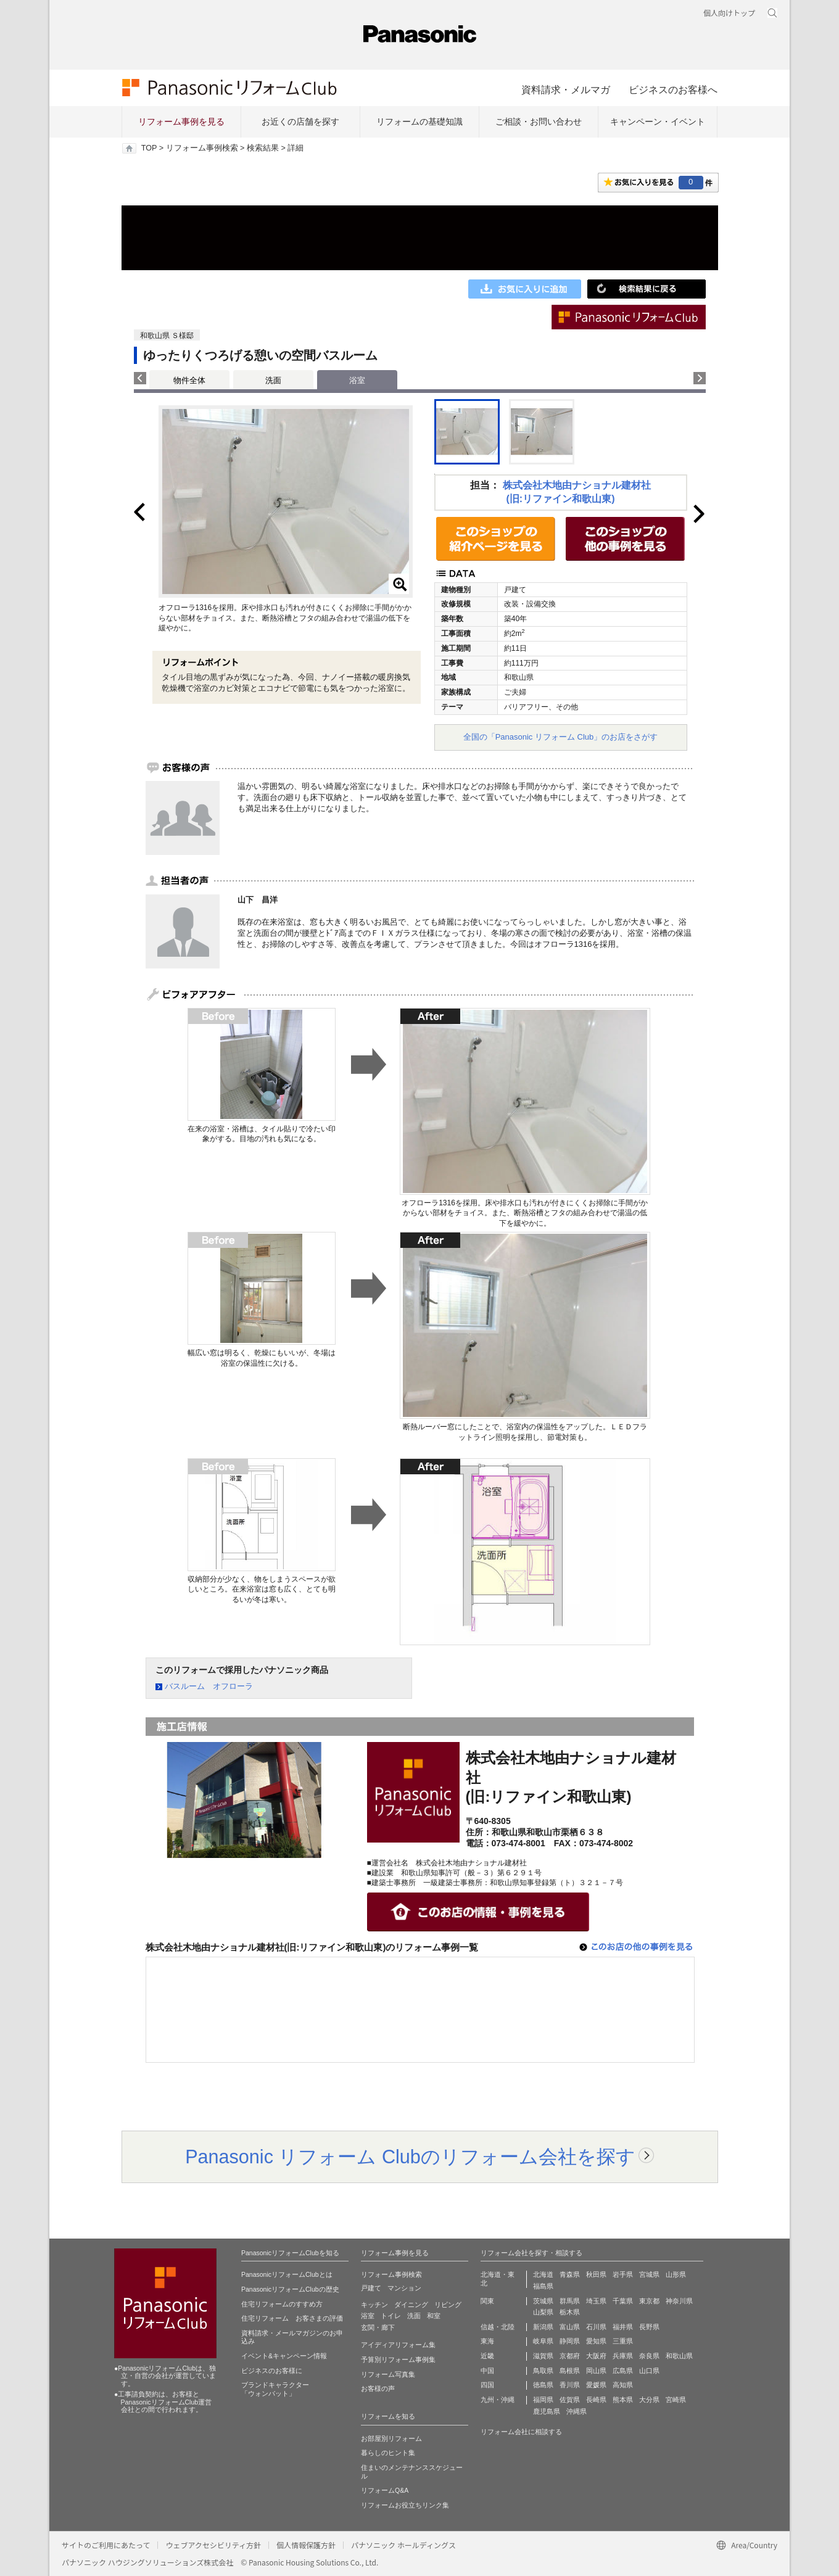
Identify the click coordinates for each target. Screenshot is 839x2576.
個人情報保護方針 (306, 2545)
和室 (433, 2315)
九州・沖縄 (498, 2399)
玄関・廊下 (378, 2327)
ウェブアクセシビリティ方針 (213, 2545)
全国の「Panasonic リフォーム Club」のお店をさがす (560, 736)
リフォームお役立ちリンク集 (405, 2505)
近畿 (487, 2355)
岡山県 (596, 2370)
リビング (447, 2304)
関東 (487, 2301)
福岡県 (543, 2399)
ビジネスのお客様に (271, 2370)
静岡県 (570, 2341)
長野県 (649, 2326)
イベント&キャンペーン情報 (284, 2355)
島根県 (570, 2370)
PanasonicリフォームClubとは (287, 2274)
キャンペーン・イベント (657, 121)
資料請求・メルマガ (565, 89)
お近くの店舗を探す (300, 121)
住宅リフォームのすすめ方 (282, 2304)
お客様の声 (378, 2388)
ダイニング (411, 2304)
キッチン (374, 2304)
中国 (487, 2370)
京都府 (570, 2355)
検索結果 (263, 148)
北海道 (543, 2274)
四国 (487, 2384)
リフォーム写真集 (388, 2374)
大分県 (649, 2399)
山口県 (649, 2370)
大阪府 (596, 2355)
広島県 (623, 2370)
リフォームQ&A (384, 2490)
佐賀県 (570, 2399)
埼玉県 (596, 2301)
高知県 (623, 2384)
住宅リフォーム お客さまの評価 (292, 2318)
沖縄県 (576, 2411)
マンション (404, 2288)
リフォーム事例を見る (181, 121)
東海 (487, 2341)
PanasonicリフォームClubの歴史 (290, 2289)
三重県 (623, 2341)
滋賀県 (543, 2355)
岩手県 (623, 2274)
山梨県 (543, 2312)
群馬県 (570, 2301)
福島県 (543, 2286)
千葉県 (623, 2301)
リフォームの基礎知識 (419, 121)
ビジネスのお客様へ (673, 89)
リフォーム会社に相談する (521, 2431)
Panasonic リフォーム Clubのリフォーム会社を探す (410, 2156)
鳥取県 (543, 2370)
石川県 (596, 2326)
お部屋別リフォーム (391, 2438)
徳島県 (543, 2384)
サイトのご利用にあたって (106, 2545)
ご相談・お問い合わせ (538, 121)
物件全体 (189, 380)
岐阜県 (543, 2341)
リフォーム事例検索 (202, 148)
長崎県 (596, 2399)
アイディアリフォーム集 (398, 2344)
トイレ (391, 2315)
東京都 (649, 2301)
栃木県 (570, 2312)
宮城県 (649, 2274)
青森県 (570, 2274)
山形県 (676, 2274)
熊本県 (623, 2399)
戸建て (371, 2288)
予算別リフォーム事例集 (398, 2359)
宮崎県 (676, 2399)
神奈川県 (679, 2301)
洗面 (273, 380)
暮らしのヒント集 (388, 2452)
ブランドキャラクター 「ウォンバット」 (275, 2389)
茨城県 (543, 2301)
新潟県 (543, 2326)
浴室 (367, 2315)
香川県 (570, 2384)
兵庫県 (623, 2355)
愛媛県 (596, 2384)
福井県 (623, 2326)
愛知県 (596, 2341)
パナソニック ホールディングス (403, 2545)
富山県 (570, 2326)
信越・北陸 (498, 2326)
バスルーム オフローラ (209, 1686)
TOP (149, 148)
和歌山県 (679, 2355)
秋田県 (596, 2274)
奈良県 (649, 2355)
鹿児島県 (546, 2411)
